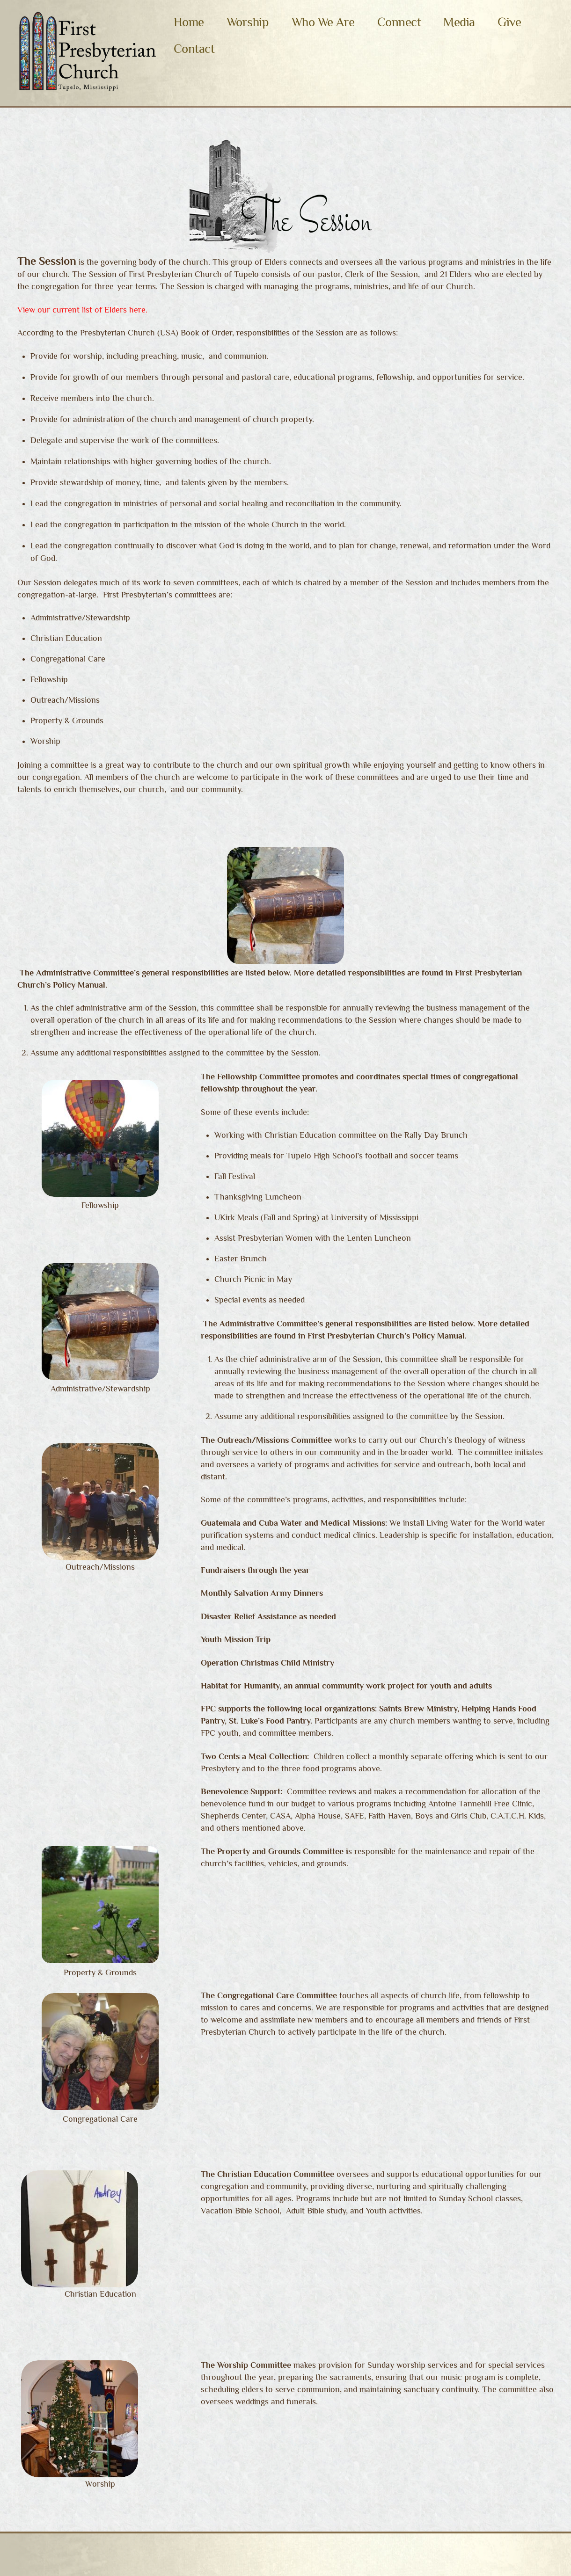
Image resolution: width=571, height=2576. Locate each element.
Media (460, 22)
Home (190, 22)
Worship (248, 22)
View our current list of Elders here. (82, 310)
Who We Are (324, 22)
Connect (400, 22)
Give (510, 22)
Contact (195, 49)
